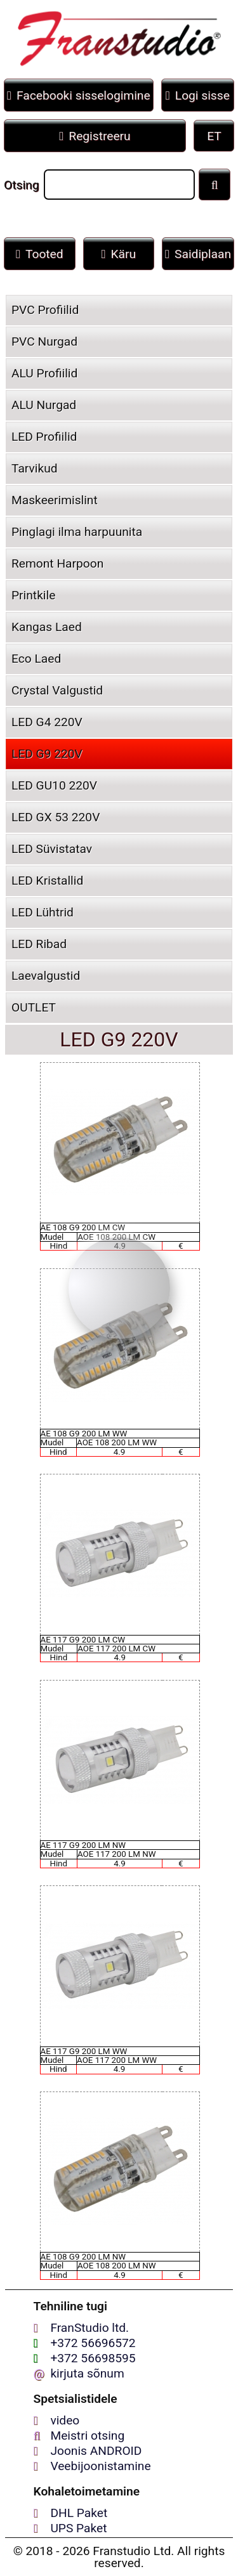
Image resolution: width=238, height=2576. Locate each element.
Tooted (39, 254)
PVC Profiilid (45, 309)
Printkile (33, 595)
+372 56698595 (92, 2358)
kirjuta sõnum (87, 2373)
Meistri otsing (87, 2435)
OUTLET (33, 1007)
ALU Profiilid (44, 373)
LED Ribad (39, 944)
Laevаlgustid (45, 975)
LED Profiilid (44, 436)
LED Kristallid (47, 880)
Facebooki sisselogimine (78, 95)
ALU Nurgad (43, 405)
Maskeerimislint (54, 500)
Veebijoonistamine (100, 2466)
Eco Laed (36, 658)
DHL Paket (78, 2513)
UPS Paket (78, 2528)
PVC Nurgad (44, 341)
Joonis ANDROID (96, 2450)
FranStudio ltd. (89, 2327)
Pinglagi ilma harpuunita (76, 531)
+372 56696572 (92, 2343)
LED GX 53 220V (55, 817)
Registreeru (94, 136)
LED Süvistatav (51, 849)
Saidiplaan (198, 254)
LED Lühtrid (42, 912)
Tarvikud (34, 468)
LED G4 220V (47, 722)
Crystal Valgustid (57, 690)
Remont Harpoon (57, 563)
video (64, 2420)
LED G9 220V (47, 753)
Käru (119, 254)
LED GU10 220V (54, 785)
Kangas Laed (46, 627)
